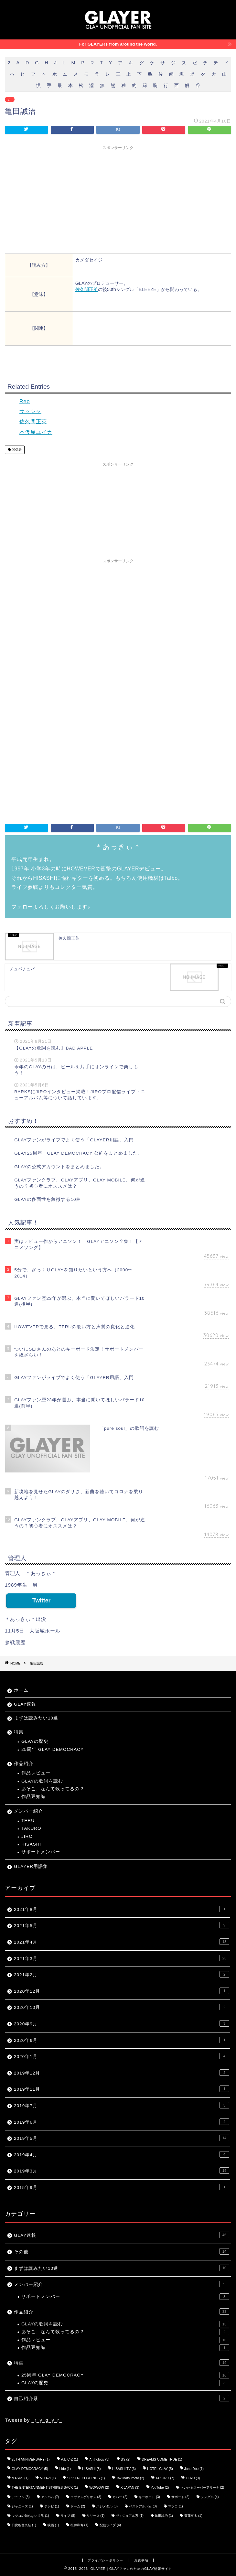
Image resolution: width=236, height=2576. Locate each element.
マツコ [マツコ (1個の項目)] (175, 2506)
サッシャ (30, 411)
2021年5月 (121, 1925)
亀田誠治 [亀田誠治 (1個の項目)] (164, 2515)
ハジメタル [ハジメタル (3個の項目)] (107, 2506)
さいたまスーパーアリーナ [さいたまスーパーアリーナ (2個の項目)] (202, 2487)
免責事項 (141, 2560)
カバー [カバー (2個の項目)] (120, 2497)
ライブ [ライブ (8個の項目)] (67, 2515)
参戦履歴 (15, 1642)
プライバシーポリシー (105, 2560)
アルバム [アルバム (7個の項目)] (50, 2497)
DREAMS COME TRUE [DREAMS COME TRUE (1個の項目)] (162, 2459)
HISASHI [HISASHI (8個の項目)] (91, 2469)
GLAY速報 (25, 1704)
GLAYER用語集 (31, 1866)
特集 (19, 1732)
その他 (121, 2251)
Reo (24, 401)
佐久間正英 (86, 289)
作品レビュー (35, 1773)
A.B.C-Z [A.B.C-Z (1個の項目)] (69, 2459)
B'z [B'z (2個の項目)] (126, 2459)
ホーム (21, 1690)
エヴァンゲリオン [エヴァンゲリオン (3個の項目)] (86, 2497)
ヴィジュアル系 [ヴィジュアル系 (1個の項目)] (130, 2515)
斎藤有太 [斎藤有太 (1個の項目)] (193, 2515)
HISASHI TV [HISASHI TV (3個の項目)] (124, 2469)
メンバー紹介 (28, 1811)
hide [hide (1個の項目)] (65, 2469)
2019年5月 (121, 2138)
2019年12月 (121, 2072)
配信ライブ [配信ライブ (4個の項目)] (110, 2525)
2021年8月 (121, 1909)
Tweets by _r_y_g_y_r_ (33, 2420)
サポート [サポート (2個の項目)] (180, 2497)
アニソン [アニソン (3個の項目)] (21, 2497)
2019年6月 (121, 2121)
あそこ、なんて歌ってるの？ (52, 1788)
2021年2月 (121, 1974)
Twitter (41, 1600)
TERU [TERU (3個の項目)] (193, 2478)
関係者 (16, 449)
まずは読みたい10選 (36, 1718)
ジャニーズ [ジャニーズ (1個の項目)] (22, 2506)
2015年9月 (121, 2187)
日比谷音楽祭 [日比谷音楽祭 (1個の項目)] (24, 2525)
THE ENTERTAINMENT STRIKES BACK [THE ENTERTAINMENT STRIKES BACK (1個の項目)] (45, 2487)
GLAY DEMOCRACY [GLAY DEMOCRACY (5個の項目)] (30, 2469)
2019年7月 (121, 2105)
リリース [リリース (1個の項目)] (96, 2515)
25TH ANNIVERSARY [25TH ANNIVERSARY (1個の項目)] (30, 2459)
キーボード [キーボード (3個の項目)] (149, 2497)
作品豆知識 (33, 1796)
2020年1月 (121, 2056)
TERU (28, 1820)
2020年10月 (121, 2007)
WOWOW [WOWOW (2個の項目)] (99, 2487)
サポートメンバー (40, 1851)
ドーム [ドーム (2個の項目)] (77, 2506)
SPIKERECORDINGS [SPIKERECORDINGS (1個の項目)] (86, 2478)
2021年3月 (121, 1958)
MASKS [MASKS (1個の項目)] (20, 2478)
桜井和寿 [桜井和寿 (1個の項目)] (79, 2525)
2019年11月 (121, 2089)
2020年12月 (121, 1991)
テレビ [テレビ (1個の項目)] (51, 2506)
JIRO (27, 1836)
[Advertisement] (118, 198)
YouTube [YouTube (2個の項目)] (160, 2487)
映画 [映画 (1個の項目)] (53, 2525)
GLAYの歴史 (34, 1741)
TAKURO (31, 1828)
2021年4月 (121, 1941)
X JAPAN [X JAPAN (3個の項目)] (130, 2487)
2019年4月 (121, 2154)
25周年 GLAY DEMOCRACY (52, 1749)
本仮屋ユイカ (35, 432)
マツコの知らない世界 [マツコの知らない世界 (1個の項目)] (30, 2515)
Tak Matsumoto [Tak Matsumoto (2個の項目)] (130, 2478)
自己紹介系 (121, 2398)
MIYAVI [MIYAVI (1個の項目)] (48, 2478)
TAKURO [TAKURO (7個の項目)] (165, 2478)
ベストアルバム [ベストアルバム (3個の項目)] (143, 2506)
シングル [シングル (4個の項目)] (210, 2497)
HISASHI (31, 1844)
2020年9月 (121, 2023)
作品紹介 (23, 1763)
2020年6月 (121, 2040)
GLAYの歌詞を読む (42, 1781)
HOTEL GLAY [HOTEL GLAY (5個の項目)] (160, 2469)
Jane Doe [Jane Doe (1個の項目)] (194, 2469)
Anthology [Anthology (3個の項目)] (99, 2459)
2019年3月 (121, 2170)
